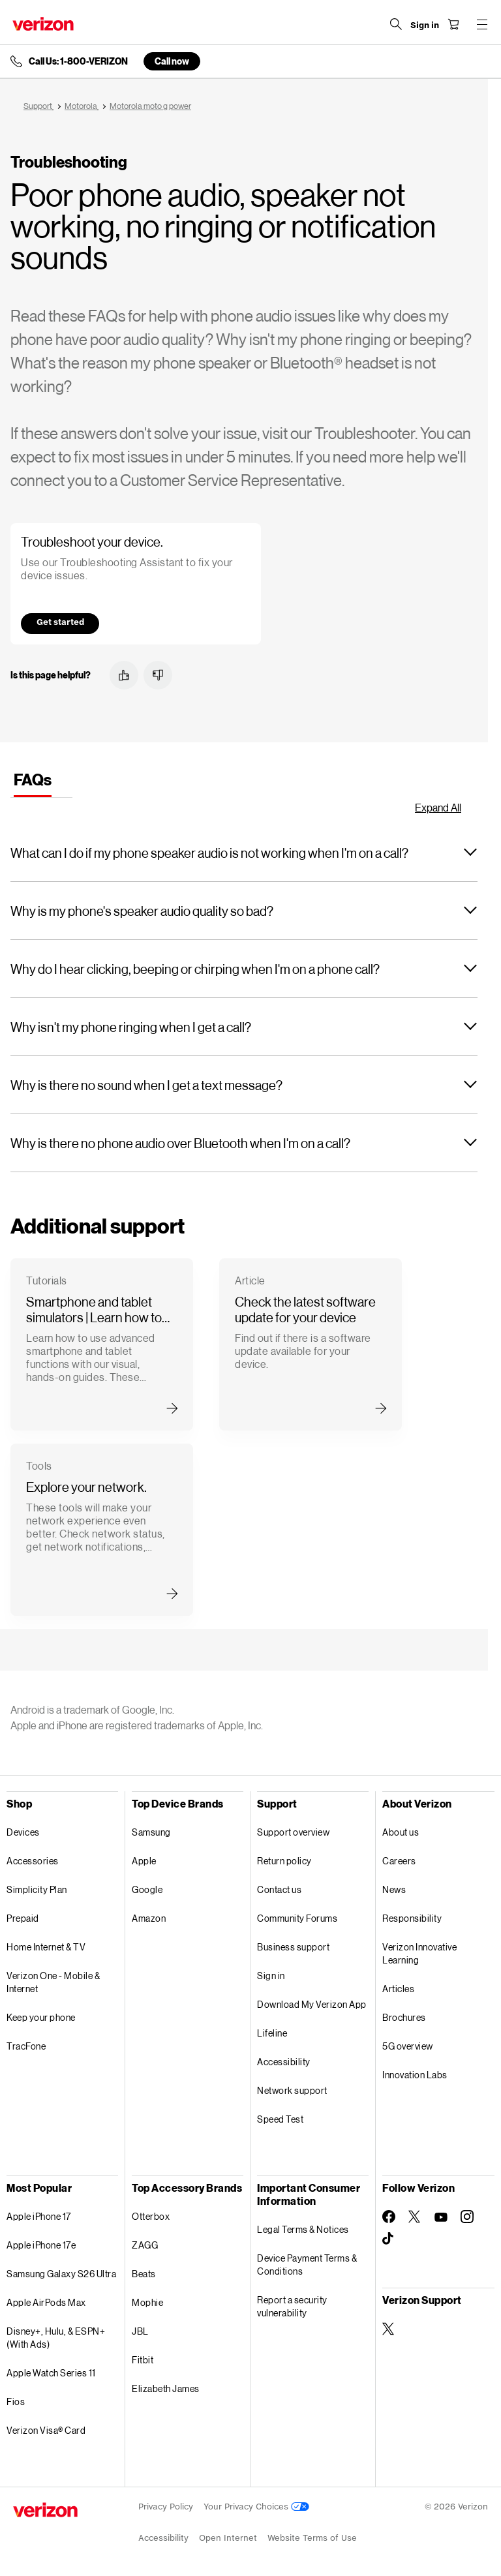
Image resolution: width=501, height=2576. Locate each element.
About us (400, 1832)
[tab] (33, 782)
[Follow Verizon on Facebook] (388, 2216)
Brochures (404, 2017)
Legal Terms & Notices (303, 2229)
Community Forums (297, 1918)
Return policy (284, 1860)
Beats (144, 2273)
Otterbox (151, 2216)
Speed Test (280, 2119)
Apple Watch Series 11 (51, 2372)
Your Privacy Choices (256, 2506)
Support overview (293, 1832)
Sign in (271, 1975)
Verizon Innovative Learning (419, 1953)
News (394, 1889)
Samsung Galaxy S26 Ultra (61, 2273)
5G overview (407, 2046)
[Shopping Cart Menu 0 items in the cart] (452, 24)
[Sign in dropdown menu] (424, 25)
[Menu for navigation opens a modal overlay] (481, 24)
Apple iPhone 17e (41, 2244)
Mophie (147, 2302)
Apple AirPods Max (46, 2302)
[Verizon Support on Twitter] (388, 2328)
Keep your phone (41, 2017)
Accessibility (284, 2061)
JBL (140, 2331)
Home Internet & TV (46, 1946)
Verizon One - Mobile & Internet (53, 1982)
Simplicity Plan (37, 1889)
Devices (23, 1832)
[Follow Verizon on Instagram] (467, 2216)
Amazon (149, 1918)
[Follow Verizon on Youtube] (441, 2217)
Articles (398, 1988)
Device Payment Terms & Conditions (307, 2264)
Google (147, 1889)
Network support (292, 2090)
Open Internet (228, 2538)
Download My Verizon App (312, 2004)
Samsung (151, 1832)
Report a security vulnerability (292, 2306)
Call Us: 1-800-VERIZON (78, 61)
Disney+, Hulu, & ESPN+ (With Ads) (56, 2338)
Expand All (438, 807)
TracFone (26, 2046)
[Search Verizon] (395, 24)
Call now (172, 61)
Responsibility (412, 1918)
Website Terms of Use (312, 2538)
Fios (16, 2401)
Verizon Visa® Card (46, 2430)
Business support (293, 1946)
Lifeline (272, 2032)
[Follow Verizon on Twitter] (414, 2216)
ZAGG (145, 2244)
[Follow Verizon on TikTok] (388, 2238)
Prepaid (23, 1918)
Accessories (33, 1860)
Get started (60, 622)
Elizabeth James (166, 2388)
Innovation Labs (415, 2074)
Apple (144, 1860)
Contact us (279, 1889)
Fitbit (142, 2359)
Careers (399, 1860)
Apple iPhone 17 (39, 2216)
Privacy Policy (165, 2506)
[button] (124, 675)
